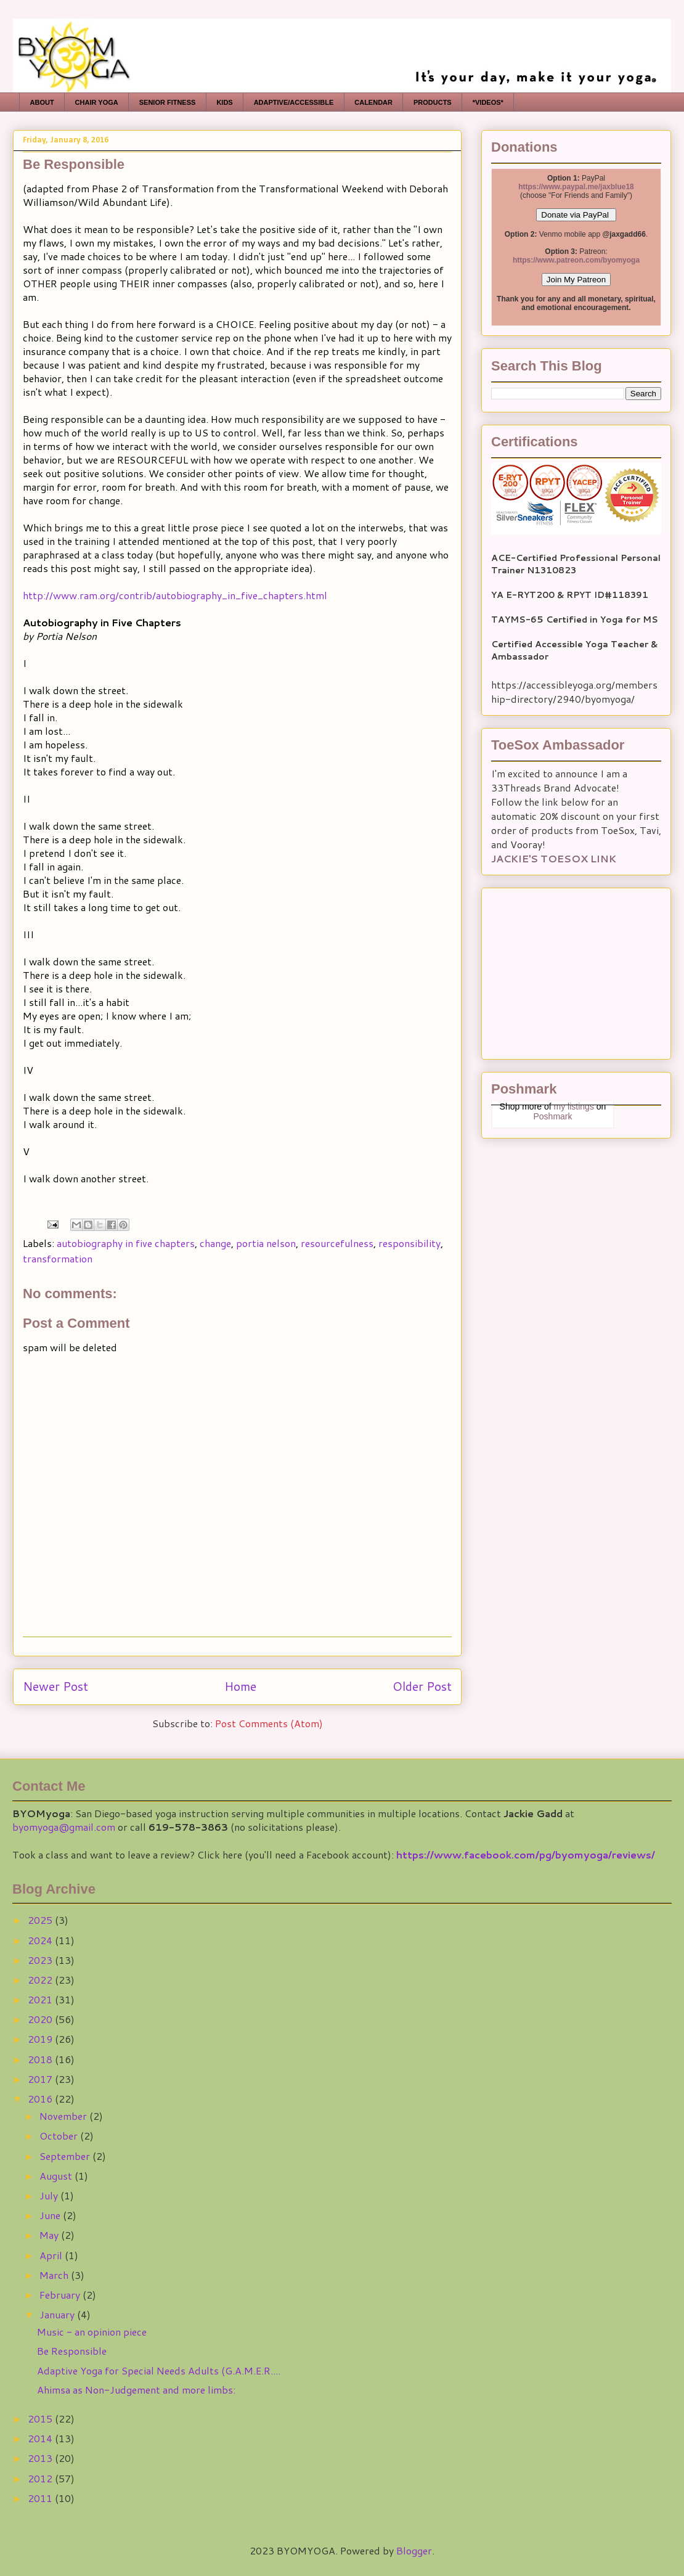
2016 (41, 2098)
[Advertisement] (568, 970)
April (52, 2255)
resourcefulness (337, 1243)
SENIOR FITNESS (167, 102)
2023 (41, 1960)
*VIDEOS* (488, 102)
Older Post (422, 1686)
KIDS (224, 102)
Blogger (414, 2550)
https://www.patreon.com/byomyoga (576, 260)
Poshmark (552, 1116)
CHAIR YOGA (96, 102)
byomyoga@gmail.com (63, 1827)
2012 (41, 2478)
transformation (57, 1258)
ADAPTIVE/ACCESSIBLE (294, 102)
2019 (41, 2039)
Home (240, 1686)
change (215, 1243)
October (59, 2135)
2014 (41, 2438)
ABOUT (42, 102)
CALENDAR (373, 102)
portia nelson (266, 1243)
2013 (41, 2458)
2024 (41, 1940)
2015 (41, 2418)
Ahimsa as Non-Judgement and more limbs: (136, 2389)
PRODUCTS (432, 102)
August (57, 2176)
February (61, 2295)
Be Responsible (72, 2351)
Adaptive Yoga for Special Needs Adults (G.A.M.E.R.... (158, 2370)
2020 (41, 2019)
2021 (41, 1999)
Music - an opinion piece (92, 2332)
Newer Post (55, 1686)
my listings (574, 1106)
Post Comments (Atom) (269, 1723)
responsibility (409, 1243)
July (49, 2195)
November (64, 2116)
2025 (41, 1920)
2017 (41, 2079)
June (51, 2215)
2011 (41, 2498)
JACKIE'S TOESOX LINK (553, 858)
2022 (41, 1980)
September (65, 2156)
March (55, 2275)
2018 (41, 2059)
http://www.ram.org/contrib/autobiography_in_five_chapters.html (175, 595)
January (58, 2314)
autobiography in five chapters (126, 1243)
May (50, 2235)
